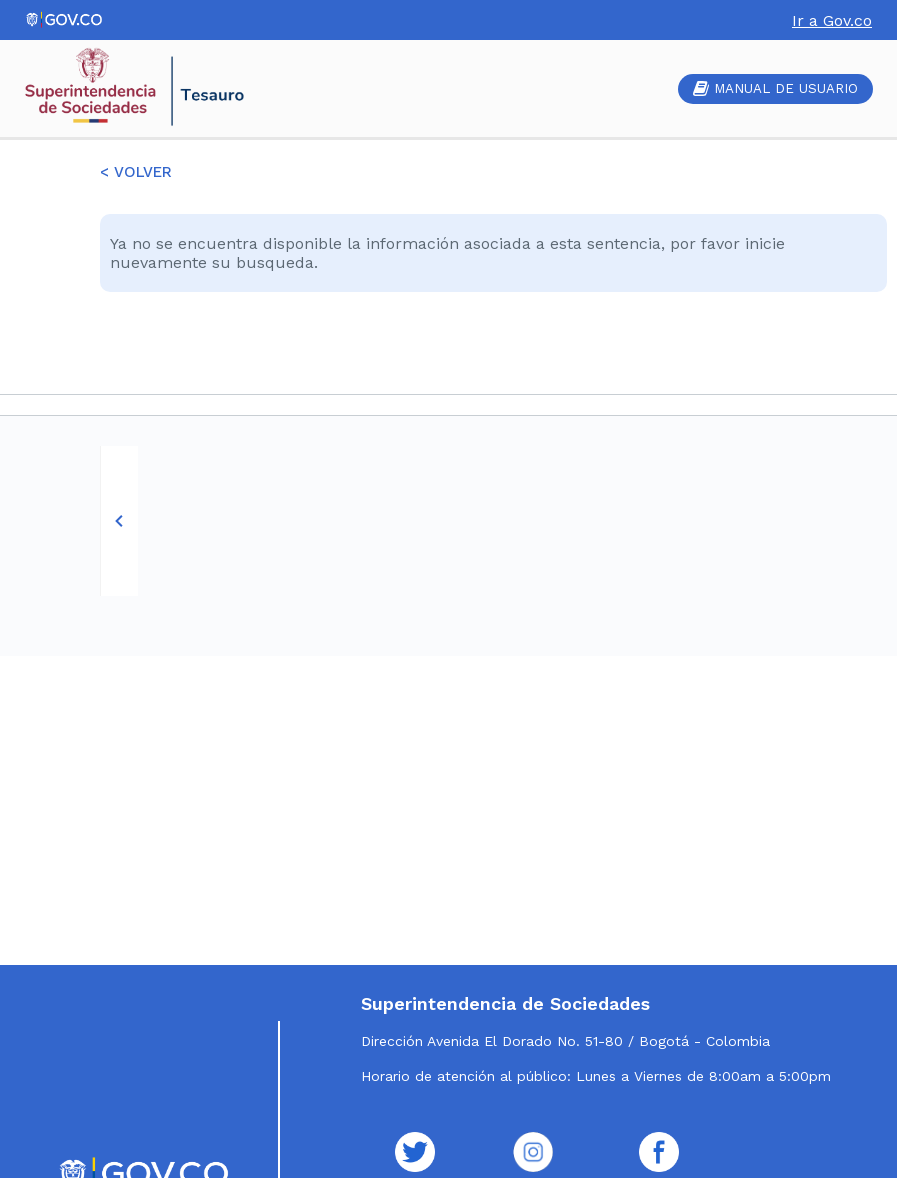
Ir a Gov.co (832, 20)
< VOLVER (136, 172)
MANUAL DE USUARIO (775, 88)
